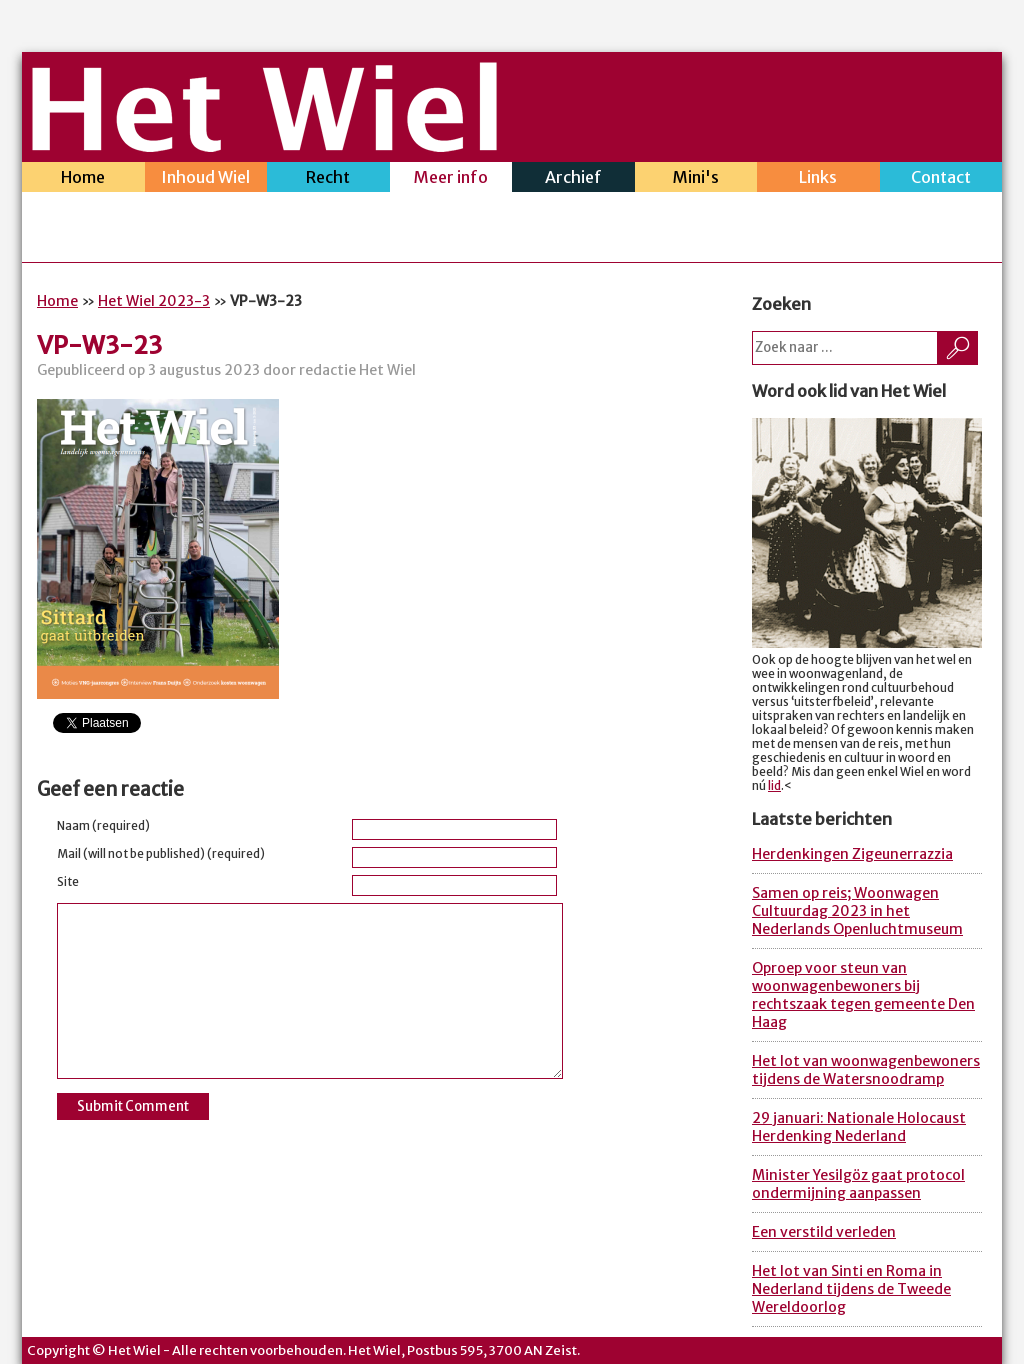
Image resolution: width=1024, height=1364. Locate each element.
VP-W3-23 (99, 345)
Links (818, 179)
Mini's (696, 179)
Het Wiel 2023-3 (154, 301)
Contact (941, 179)
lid (774, 786)
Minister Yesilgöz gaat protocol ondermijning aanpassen (858, 1184)
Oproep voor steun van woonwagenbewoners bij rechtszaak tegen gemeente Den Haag (863, 995)
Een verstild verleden (824, 1232)
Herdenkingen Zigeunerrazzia (852, 854)
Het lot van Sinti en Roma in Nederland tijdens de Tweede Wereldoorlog (851, 1289)
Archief (573, 179)
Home (83, 179)
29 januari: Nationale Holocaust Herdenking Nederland (859, 1127)
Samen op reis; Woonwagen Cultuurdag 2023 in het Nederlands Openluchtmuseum (857, 911)
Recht (328, 179)
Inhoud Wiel (206, 179)
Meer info (451, 179)
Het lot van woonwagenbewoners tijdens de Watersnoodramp (866, 1070)
